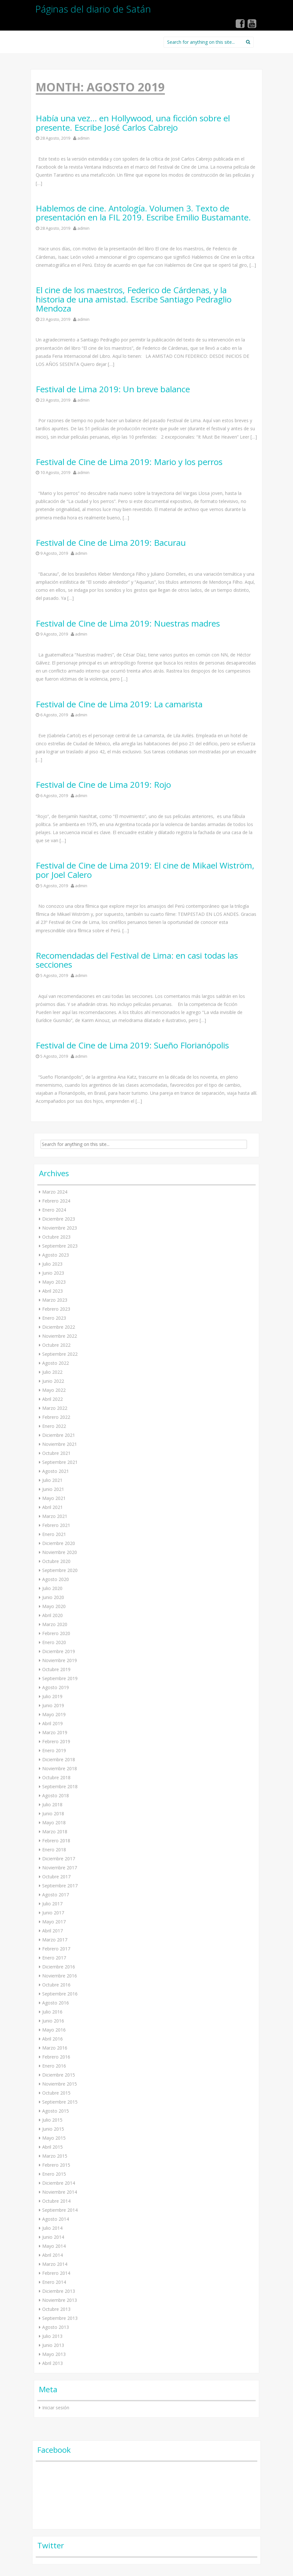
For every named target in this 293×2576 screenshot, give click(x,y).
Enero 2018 (54, 1849)
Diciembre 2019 (58, 1651)
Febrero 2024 (56, 1201)
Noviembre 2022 (59, 1336)
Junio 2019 (53, 1705)
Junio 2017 (53, 1913)
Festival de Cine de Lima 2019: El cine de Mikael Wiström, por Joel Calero (145, 870)
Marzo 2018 (54, 1831)
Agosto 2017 (55, 1895)
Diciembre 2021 (58, 1435)
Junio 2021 (53, 1489)
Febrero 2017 (56, 1949)
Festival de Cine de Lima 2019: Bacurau (111, 542)
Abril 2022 (52, 1399)
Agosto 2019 (55, 1687)
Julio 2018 (52, 1804)
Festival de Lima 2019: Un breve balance (113, 389)
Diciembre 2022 (58, 1327)
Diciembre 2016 (58, 1967)
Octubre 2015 (56, 2093)
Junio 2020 (53, 1597)
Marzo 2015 (54, 2156)
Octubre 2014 (56, 2201)
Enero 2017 (54, 1958)
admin (83, 138)
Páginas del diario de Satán (93, 9)
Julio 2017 (52, 1904)
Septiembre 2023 (60, 1246)
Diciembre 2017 (58, 1858)
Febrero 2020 (56, 1633)
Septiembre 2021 (60, 1462)
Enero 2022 (54, 1426)
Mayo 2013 (54, 2354)
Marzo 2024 (54, 1192)
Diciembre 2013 (58, 2291)
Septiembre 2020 (60, 1570)
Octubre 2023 (56, 1237)
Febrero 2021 (56, 1525)
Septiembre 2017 (60, 1886)
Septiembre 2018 (60, 1786)
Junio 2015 (53, 2129)
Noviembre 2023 (59, 1228)
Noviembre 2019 (59, 1660)
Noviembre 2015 (59, 2084)
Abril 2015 (52, 2147)
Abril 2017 (52, 1931)
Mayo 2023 (54, 1282)
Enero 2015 (54, 2174)
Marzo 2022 (54, 1408)
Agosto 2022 (55, 1363)
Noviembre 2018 (59, 1768)
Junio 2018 (53, 1813)
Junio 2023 (53, 1273)
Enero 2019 (54, 1750)
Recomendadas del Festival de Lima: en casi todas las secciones (137, 960)
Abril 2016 (52, 2039)
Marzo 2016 (54, 2048)
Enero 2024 (54, 1210)
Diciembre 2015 (58, 2075)
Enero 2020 (54, 1642)
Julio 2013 (52, 2336)
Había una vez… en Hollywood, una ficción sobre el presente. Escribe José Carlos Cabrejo (133, 123)
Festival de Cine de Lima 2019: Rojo (103, 784)
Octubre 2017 (56, 1877)
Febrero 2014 (56, 2273)
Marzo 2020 (54, 1624)
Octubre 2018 (56, 1777)
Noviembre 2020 (59, 1552)
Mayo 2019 (54, 1714)
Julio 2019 (52, 1696)
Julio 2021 (52, 1480)
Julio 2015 (52, 2120)
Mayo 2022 (54, 1390)
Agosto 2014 (55, 2219)
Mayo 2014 (54, 2246)
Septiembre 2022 (60, 1354)
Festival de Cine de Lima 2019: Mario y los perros (129, 462)
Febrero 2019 (56, 1741)
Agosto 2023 (55, 1255)
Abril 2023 (52, 1291)
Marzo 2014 (54, 2264)
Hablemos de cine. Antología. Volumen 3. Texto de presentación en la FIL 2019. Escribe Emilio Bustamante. (143, 213)
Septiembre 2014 (60, 2210)
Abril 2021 (52, 1507)
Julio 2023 (52, 1264)
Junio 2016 (53, 2021)
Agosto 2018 (55, 1795)
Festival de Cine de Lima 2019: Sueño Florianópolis (132, 1045)
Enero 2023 (54, 1318)
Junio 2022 (53, 1381)
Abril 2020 (52, 1615)
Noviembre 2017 (59, 1868)
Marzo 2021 (54, 1516)
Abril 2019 (52, 1723)
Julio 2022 (52, 1372)
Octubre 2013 (56, 2309)
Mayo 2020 (54, 1606)
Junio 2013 (53, 2345)
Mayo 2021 (54, 1498)
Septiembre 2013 (60, 2318)
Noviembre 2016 (59, 1976)
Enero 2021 (54, 1534)
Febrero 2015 (56, 2165)
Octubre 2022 (56, 1345)
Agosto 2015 (55, 2111)
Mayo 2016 (54, 2030)
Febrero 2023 (56, 1309)
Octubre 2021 (56, 1453)
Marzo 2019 (54, 1732)
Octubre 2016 (56, 1985)
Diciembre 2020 (58, 1543)
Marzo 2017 (54, 1940)
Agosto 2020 (55, 1579)
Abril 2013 (52, 2363)
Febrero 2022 (56, 1417)
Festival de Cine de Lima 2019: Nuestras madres (128, 623)
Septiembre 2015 (60, 2102)
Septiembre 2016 (60, 1994)
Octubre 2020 (56, 1561)
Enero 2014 (54, 2282)
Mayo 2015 (54, 2138)
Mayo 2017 (54, 1922)
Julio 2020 (52, 1588)
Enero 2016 (54, 2066)
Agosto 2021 (55, 1471)
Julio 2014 (52, 2228)
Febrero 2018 (56, 1840)
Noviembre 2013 (59, 2300)
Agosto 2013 (55, 2327)
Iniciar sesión (55, 2407)
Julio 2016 (52, 2012)
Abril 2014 (52, 2255)
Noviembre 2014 (59, 2192)
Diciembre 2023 (58, 1219)
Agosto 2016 (55, 2003)
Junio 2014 (53, 2237)
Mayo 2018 (54, 1822)
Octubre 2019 (56, 1669)
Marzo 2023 (54, 1300)
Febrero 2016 (56, 2057)
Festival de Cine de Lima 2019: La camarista (119, 704)
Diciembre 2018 (58, 1759)
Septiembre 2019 (60, 1678)
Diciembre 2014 (58, 2183)
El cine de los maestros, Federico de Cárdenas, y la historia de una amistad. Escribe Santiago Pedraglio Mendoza (134, 299)
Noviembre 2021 (59, 1444)
